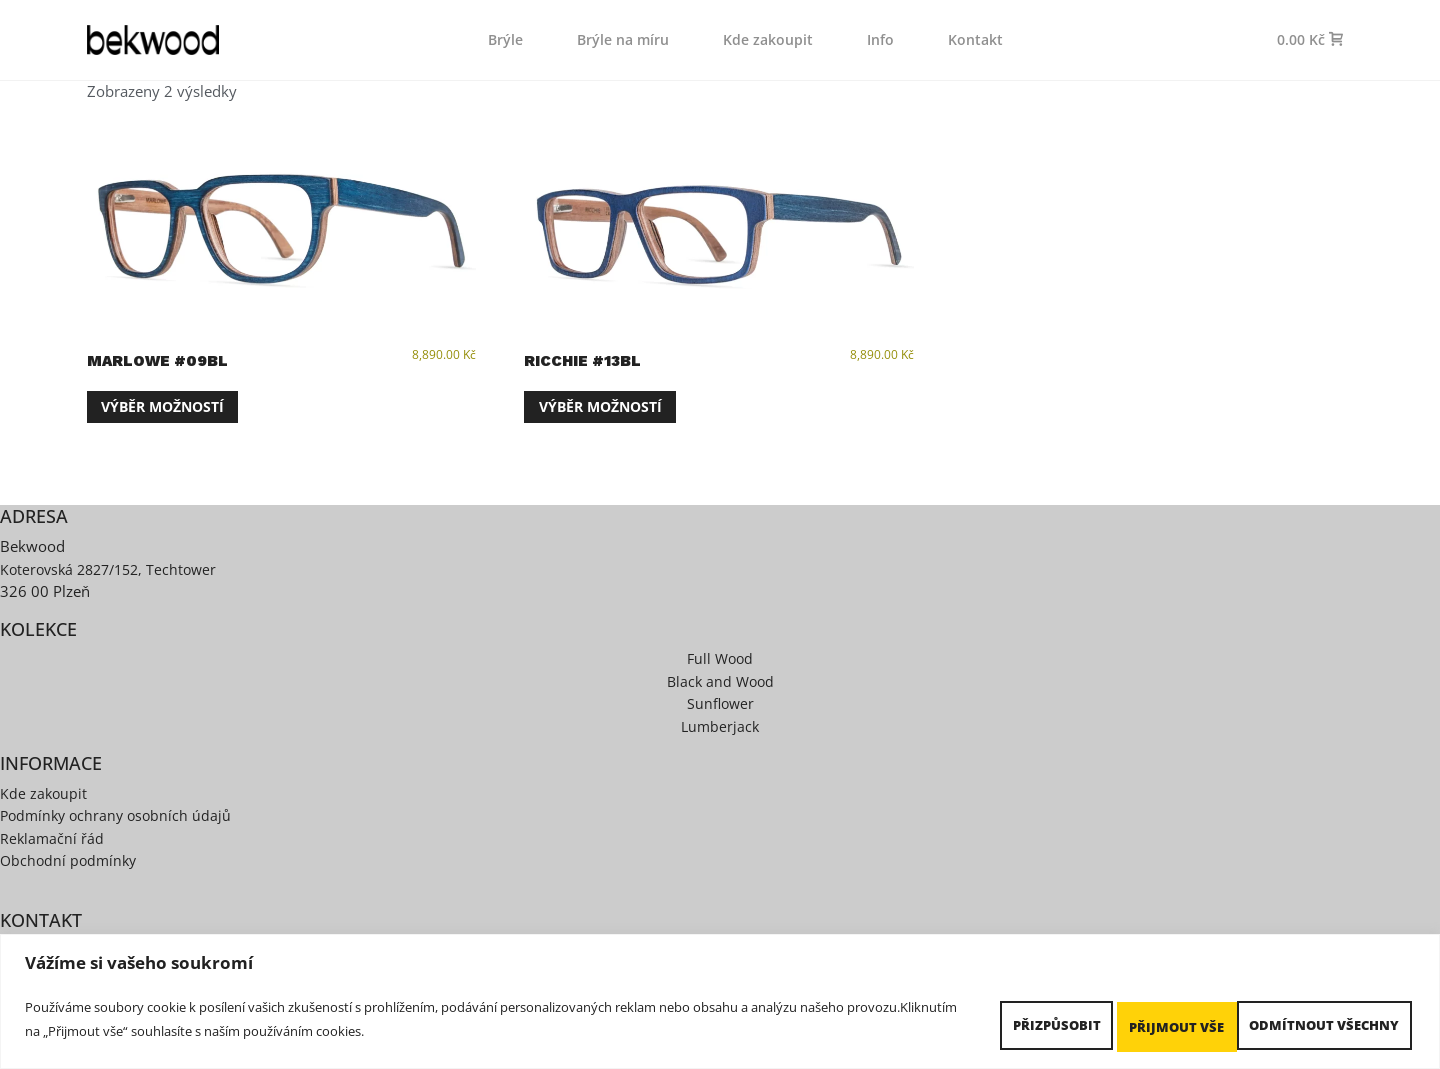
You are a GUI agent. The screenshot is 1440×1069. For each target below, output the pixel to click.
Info (880, 39)
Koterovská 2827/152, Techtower (115, 572)
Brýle (505, 39)
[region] (720, 1005)
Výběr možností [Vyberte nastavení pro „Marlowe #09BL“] (168, 409)
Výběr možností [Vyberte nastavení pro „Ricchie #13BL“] (605, 409)
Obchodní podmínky (71, 865)
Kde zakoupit (768, 39)
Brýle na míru (623, 39)
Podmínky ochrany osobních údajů (120, 820)
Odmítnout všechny (1176, 1023)
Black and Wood (720, 685)
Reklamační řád (53, 842)
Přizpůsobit (1009, 1023)
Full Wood (720, 662)
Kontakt (975, 39)
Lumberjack (720, 730)
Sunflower (720, 707)
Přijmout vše (1348, 1023)
